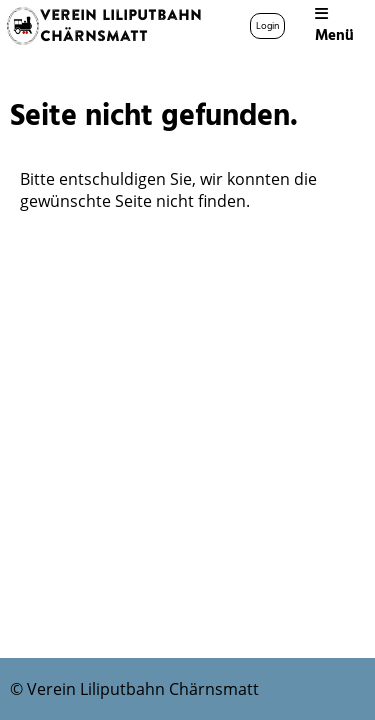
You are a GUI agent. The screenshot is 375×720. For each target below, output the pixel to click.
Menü (334, 26)
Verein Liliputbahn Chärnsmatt (121, 26)
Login (267, 26)
